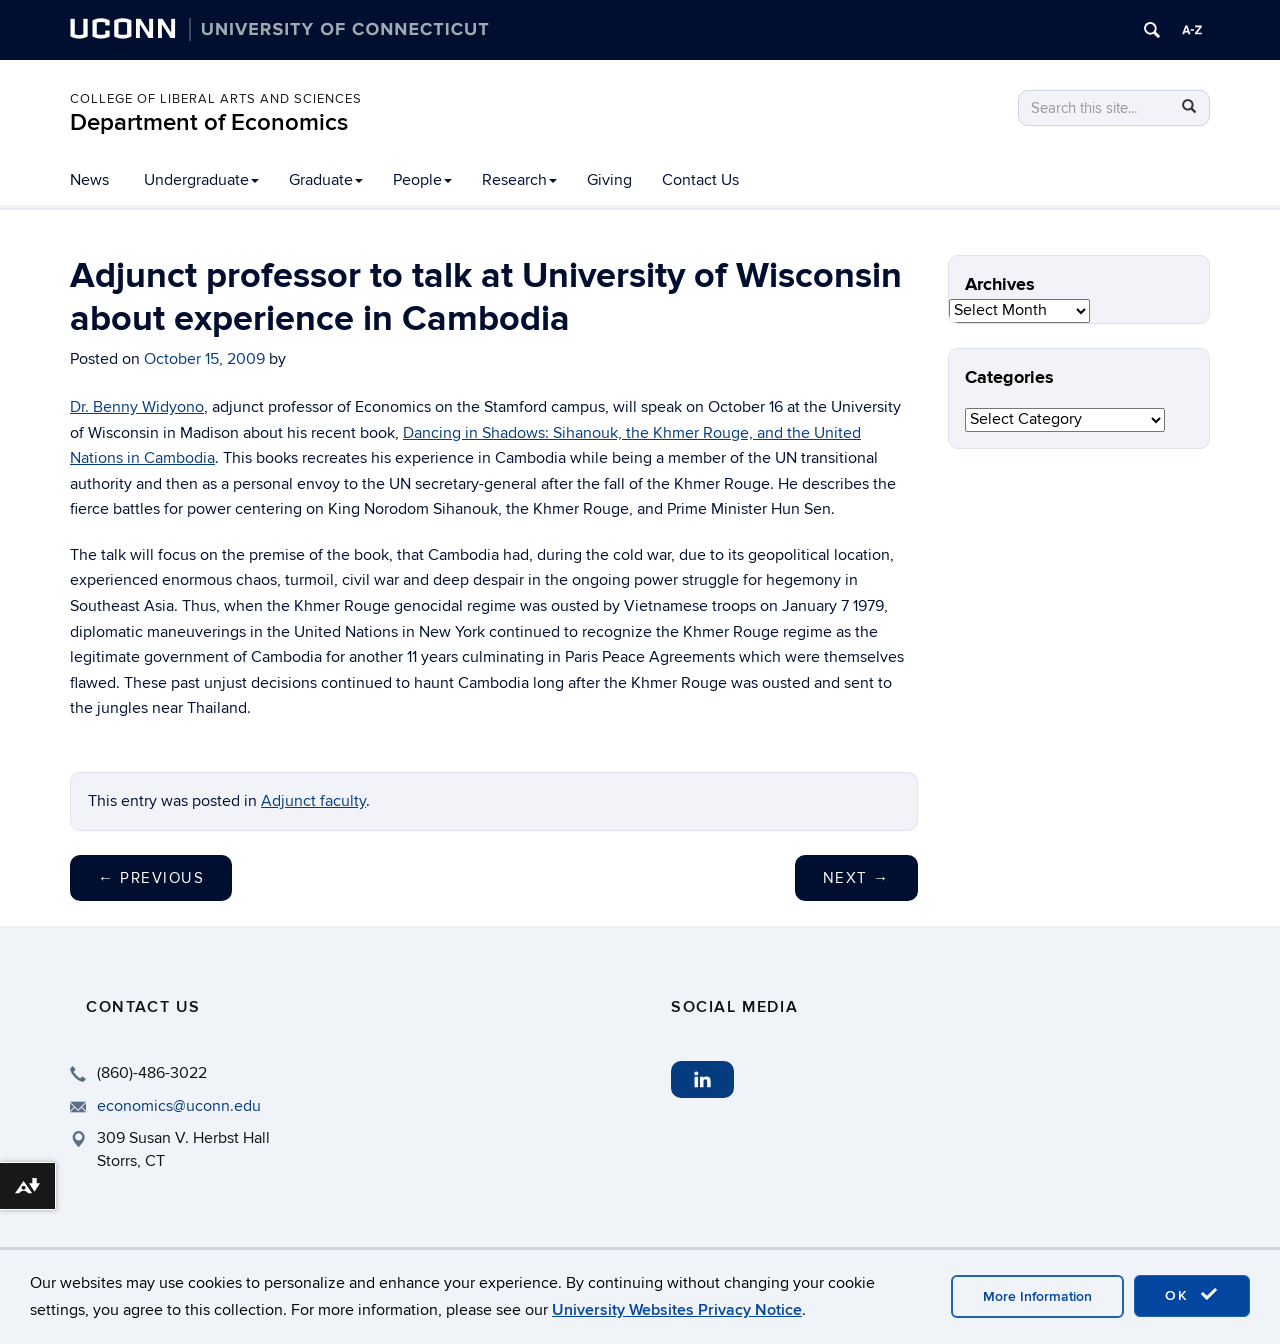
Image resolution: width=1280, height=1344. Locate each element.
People (422, 180)
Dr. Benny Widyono (137, 407)
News (89, 180)
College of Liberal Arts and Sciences (216, 99)
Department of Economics (209, 122)
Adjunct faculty (313, 801)
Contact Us (700, 180)
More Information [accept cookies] (1037, 1296)
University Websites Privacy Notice (677, 1310)
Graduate (326, 180)
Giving (609, 180)
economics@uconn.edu (179, 1106)
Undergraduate (201, 180)
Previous (151, 878)
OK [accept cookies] (1192, 1295)
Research (519, 180)
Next (856, 878)
